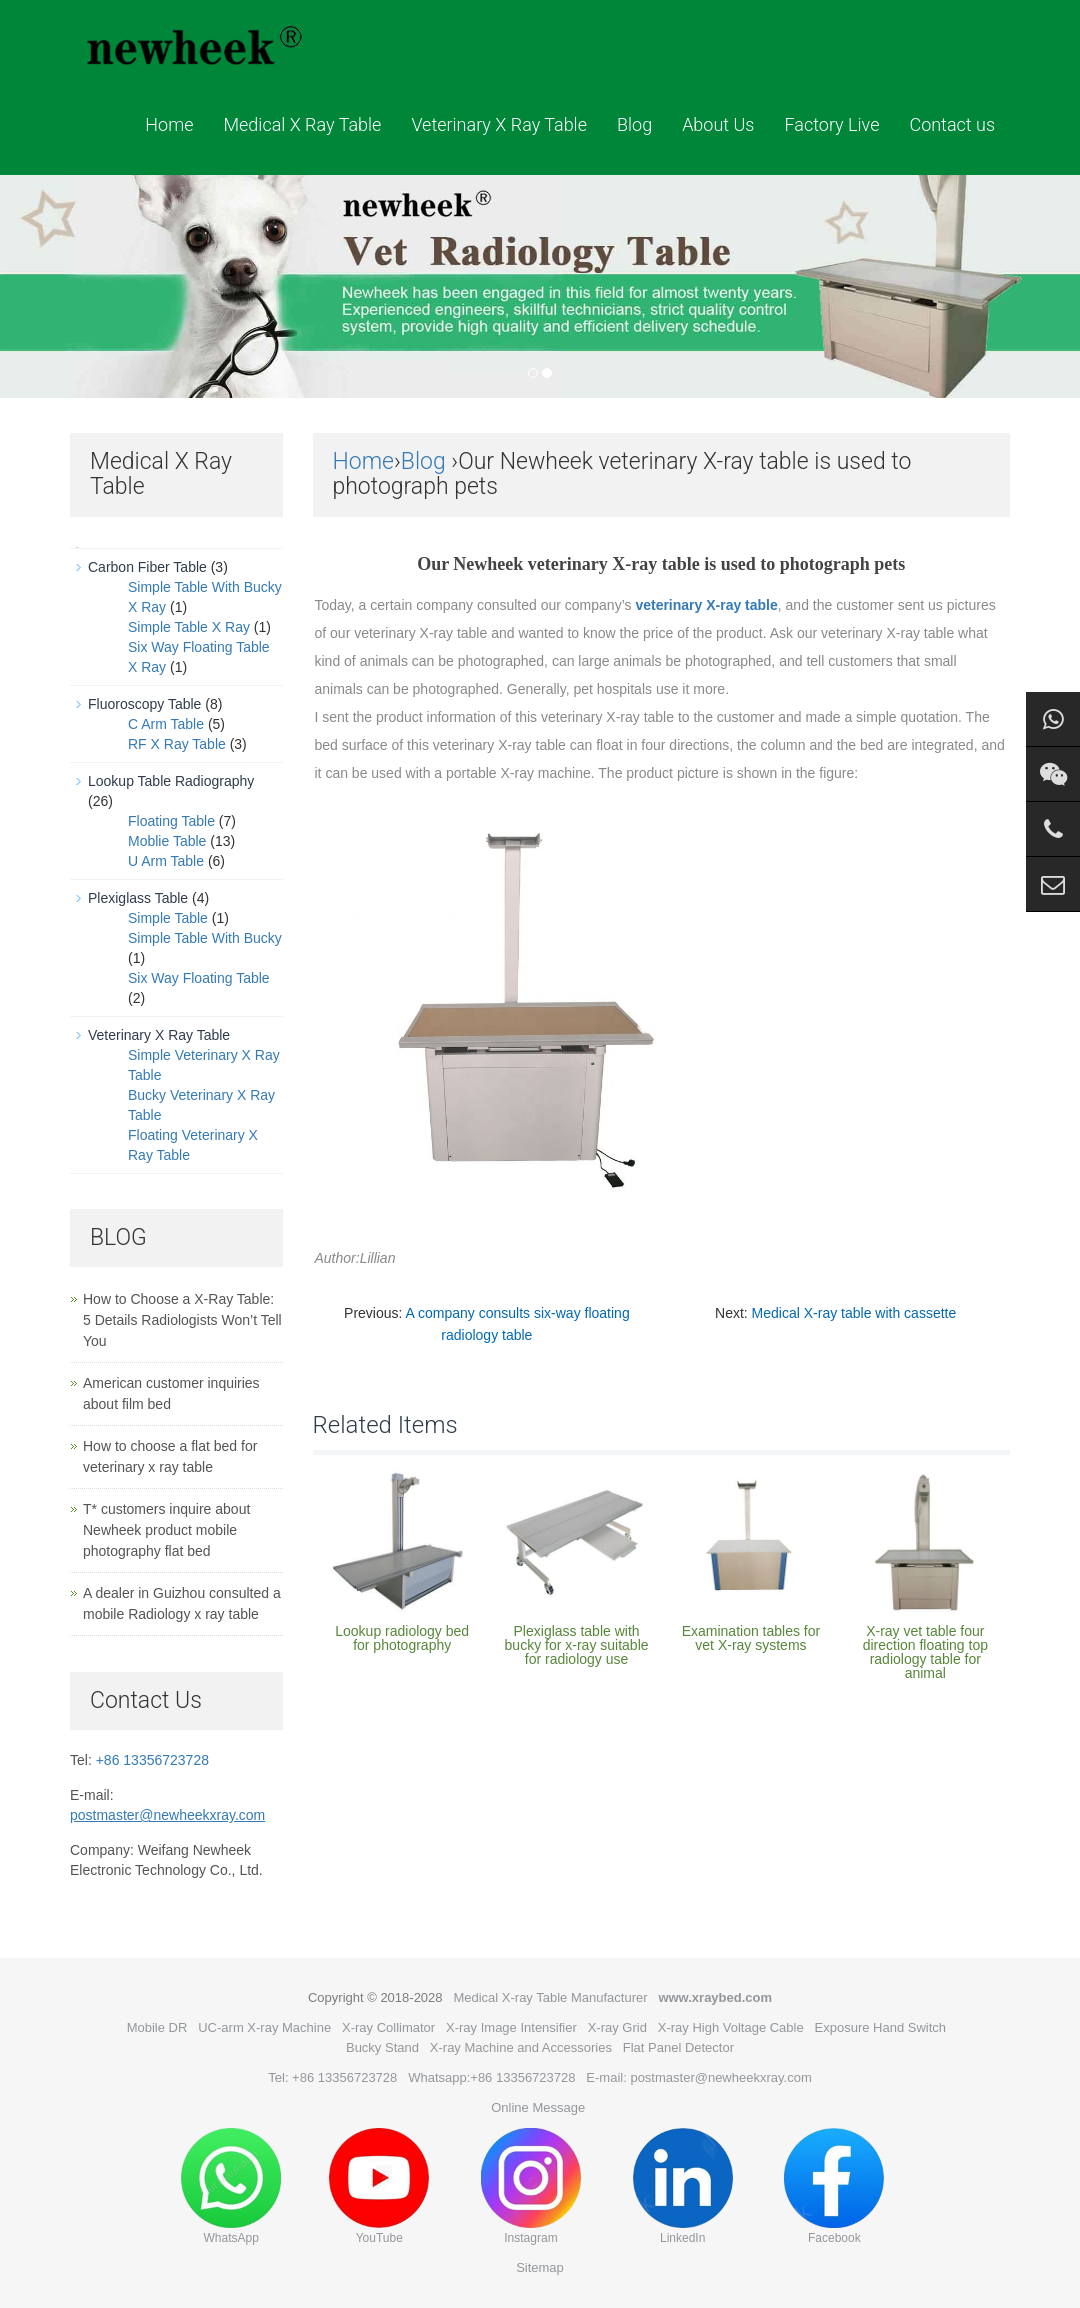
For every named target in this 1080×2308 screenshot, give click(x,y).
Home (169, 124)
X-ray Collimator (388, 2027)
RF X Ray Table (177, 744)
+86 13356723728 (152, 1760)
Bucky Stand (382, 2047)
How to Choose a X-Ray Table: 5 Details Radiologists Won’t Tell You (182, 1320)
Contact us (952, 124)
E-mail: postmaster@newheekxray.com (698, 2077)
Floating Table (171, 821)
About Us (718, 124)
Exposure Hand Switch (881, 2027)
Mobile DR (157, 2027)
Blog (634, 124)
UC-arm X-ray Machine (264, 2027)
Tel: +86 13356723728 (332, 2077)
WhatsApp (231, 2186)
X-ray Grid (617, 2027)
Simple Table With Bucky (205, 938)
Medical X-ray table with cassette (854, 1313)
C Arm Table (166, 724)
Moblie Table (167, 841)
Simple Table (168, 918)
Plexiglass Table (138, 898)
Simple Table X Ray (189, 627)
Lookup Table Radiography (171, 781)
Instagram (531, 2186)
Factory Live (831, 124)
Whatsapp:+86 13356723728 (491, 2077)
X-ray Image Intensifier (511, 2027)
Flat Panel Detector (678, 2047)
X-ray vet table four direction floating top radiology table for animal (925, 1652)
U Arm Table (166, 861)
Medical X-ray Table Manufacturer (550, 1997)
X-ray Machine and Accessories (521, 2047)
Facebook (834, 2186)
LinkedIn (683, 2186)
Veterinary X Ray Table (499, 124)
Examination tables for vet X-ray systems (751, 1638)
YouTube (379, 2186)
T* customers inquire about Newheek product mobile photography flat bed (166, 1530)
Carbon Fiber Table (147, 567)
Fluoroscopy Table (144, 704)
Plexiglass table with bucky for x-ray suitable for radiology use (577, 1645)
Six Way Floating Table (199, 978)
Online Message (538, 2107)
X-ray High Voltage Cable (731, 2027)
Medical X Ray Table (302, 124)
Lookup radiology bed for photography (402, 1638)
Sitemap (540, 2267)
